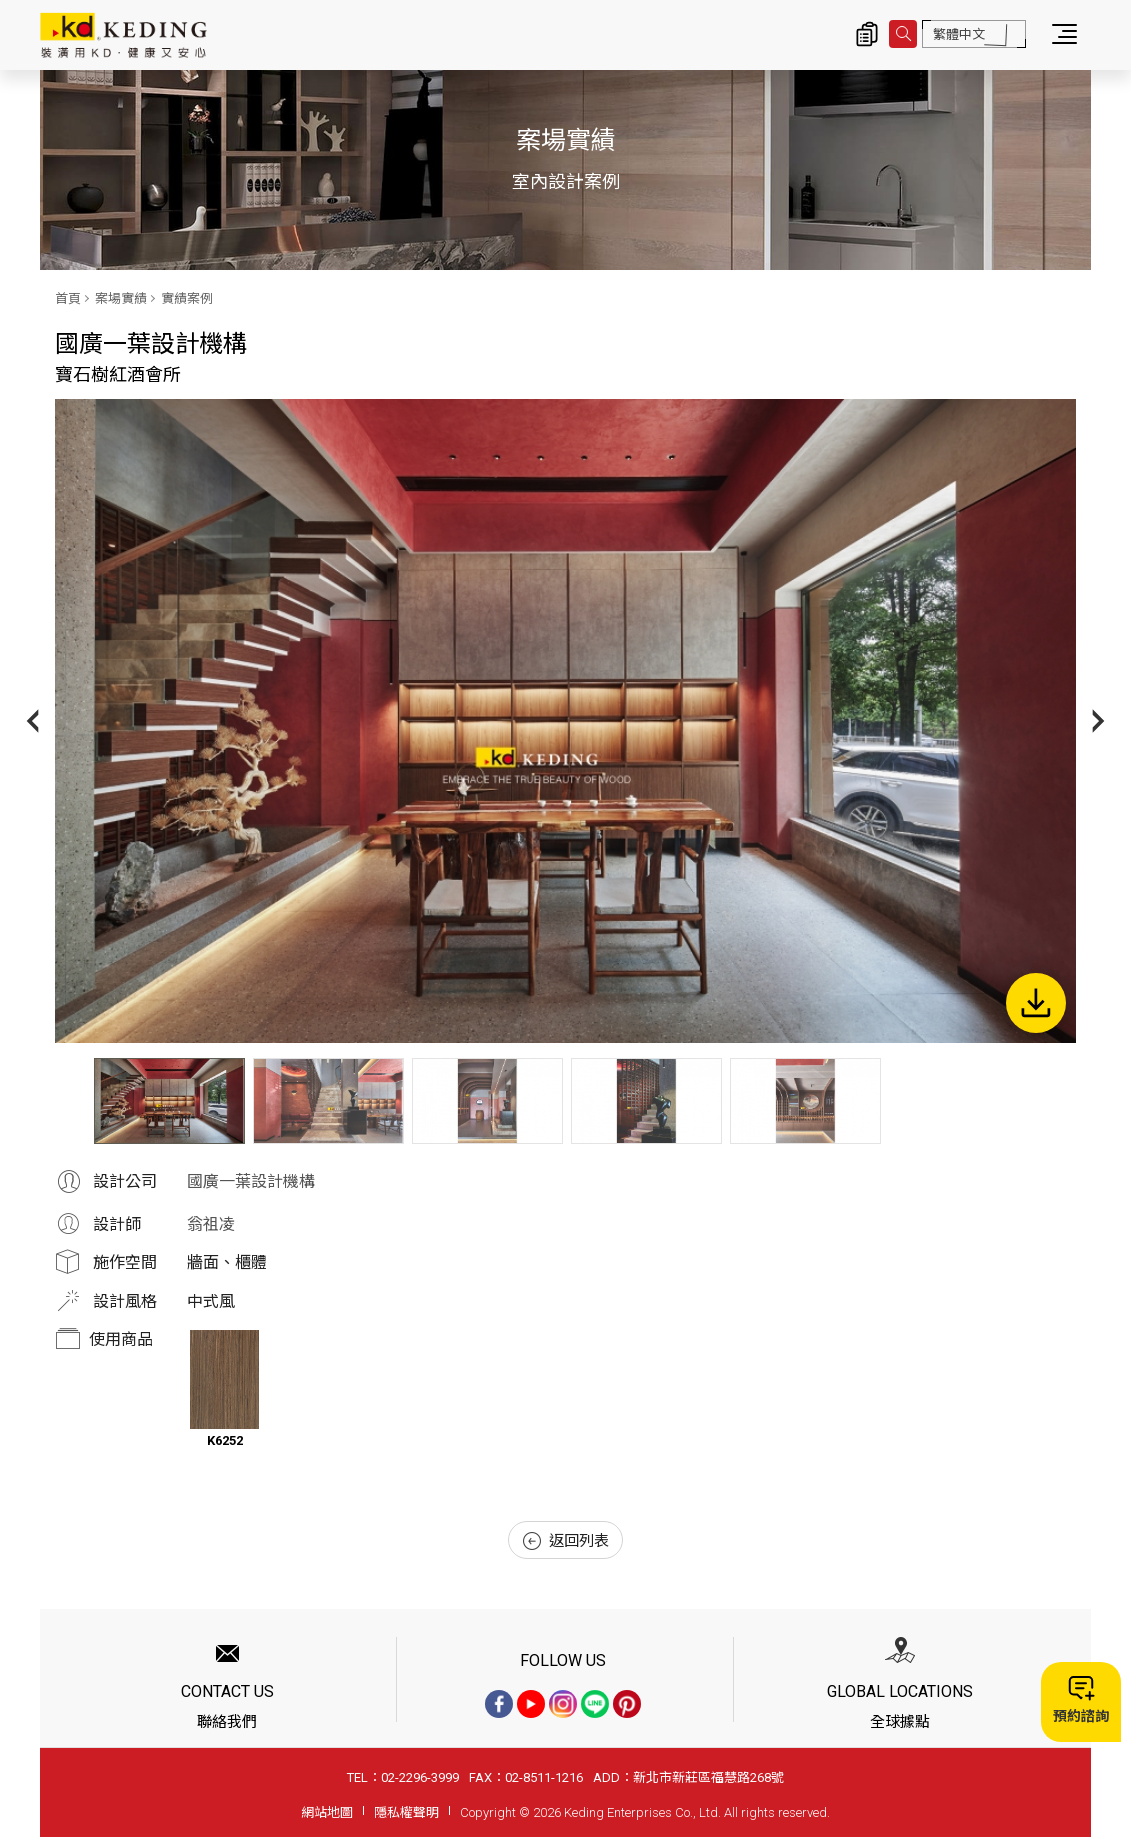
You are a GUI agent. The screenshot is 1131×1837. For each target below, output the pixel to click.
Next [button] (1098, 720)
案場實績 (121, 298)
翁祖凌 (211, 1224)
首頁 (68, 298)
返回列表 (566, 1541)
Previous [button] (32, 720)
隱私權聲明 (406, 1812)
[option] (565, 721)
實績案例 (187, 298)
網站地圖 (327, 1812)
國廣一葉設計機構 (251, 1181)
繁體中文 (959, 34)
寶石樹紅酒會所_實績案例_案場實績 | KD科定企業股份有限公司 (123, 35)
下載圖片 (1036, 1003)
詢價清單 (867, 34)
